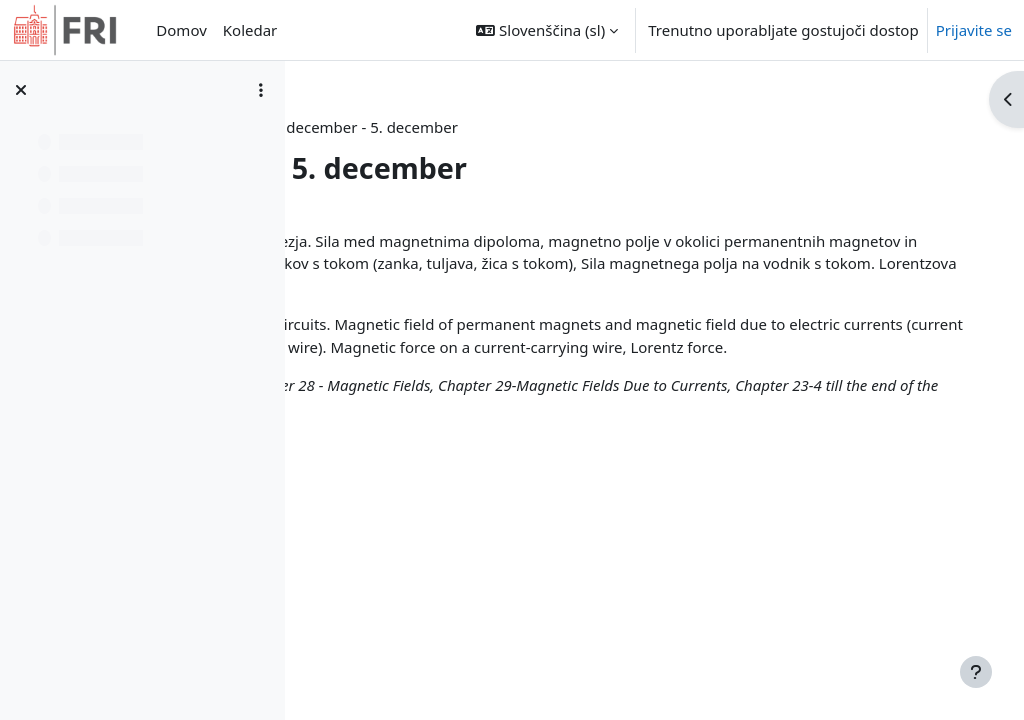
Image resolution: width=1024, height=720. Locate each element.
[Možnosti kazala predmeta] (261, 90)
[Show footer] (976, 672)
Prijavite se (974, 30)
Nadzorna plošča (416, 127)
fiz (504, 127)
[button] (547, 30)
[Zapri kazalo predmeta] (21, 90)
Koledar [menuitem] (250, 30)
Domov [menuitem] (181, 30)
